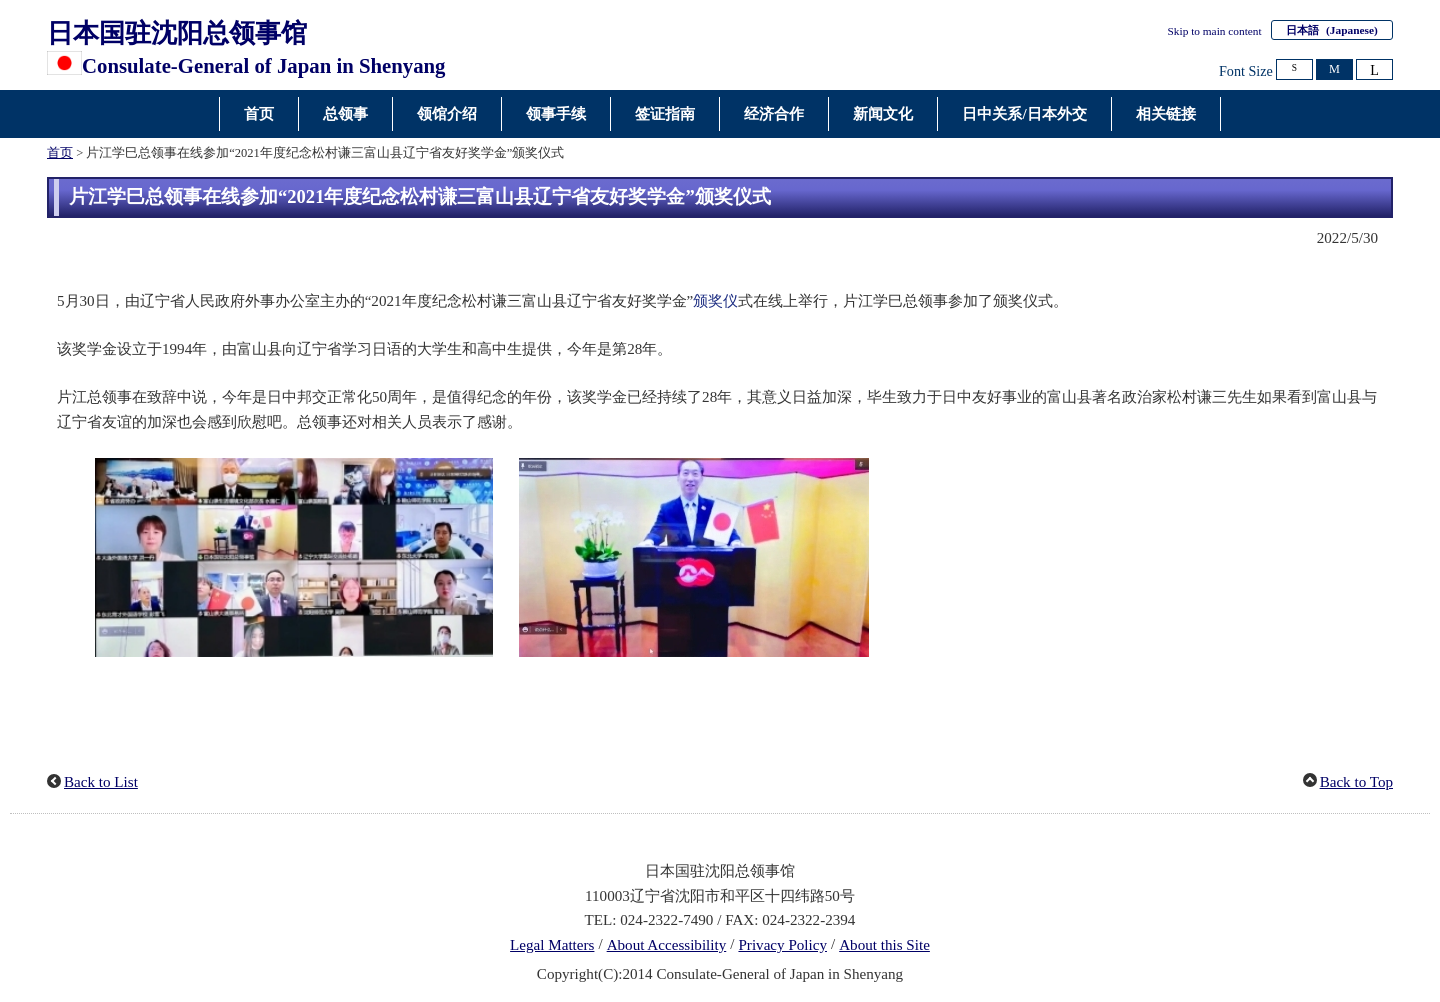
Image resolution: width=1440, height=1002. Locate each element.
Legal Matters (552, 945)
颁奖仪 (715, 301)
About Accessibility (667, 945)
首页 (60, 153)
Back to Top (1356, 782)
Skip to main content (1215, 31)
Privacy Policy (782, 945)
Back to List (101, 782)
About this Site (884, 945)
